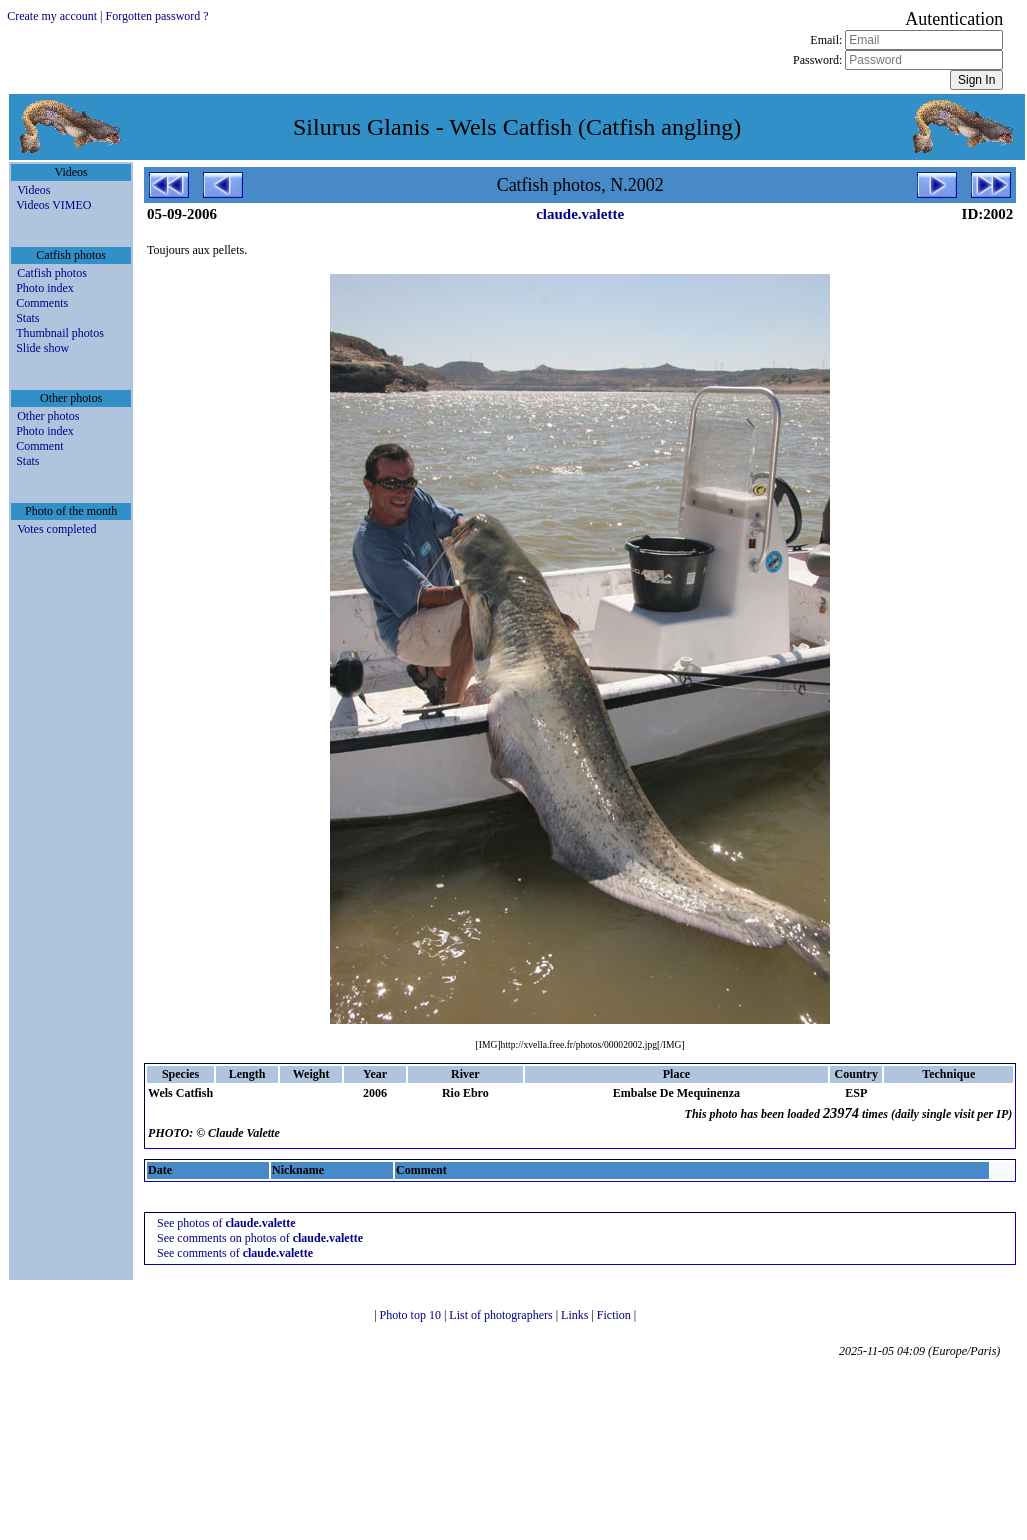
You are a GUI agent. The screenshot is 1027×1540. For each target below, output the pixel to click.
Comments (42, 303)
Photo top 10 (412, 1315)
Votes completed (56, 529)
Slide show (42, 348)
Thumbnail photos (60, 333)
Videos (33, 190)
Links (576, 1315)
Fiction (615, 1315)
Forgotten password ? (157, 16)
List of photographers (502, 1315)
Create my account (52, 16)
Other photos (48, 416)
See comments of (235, 1253)
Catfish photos (52, 273)
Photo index (45, 288)
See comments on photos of (260, 1238)
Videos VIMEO (53, 205)
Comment (39, 446)
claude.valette (580, 214)
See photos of (226, 1223)
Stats (27, 318)
